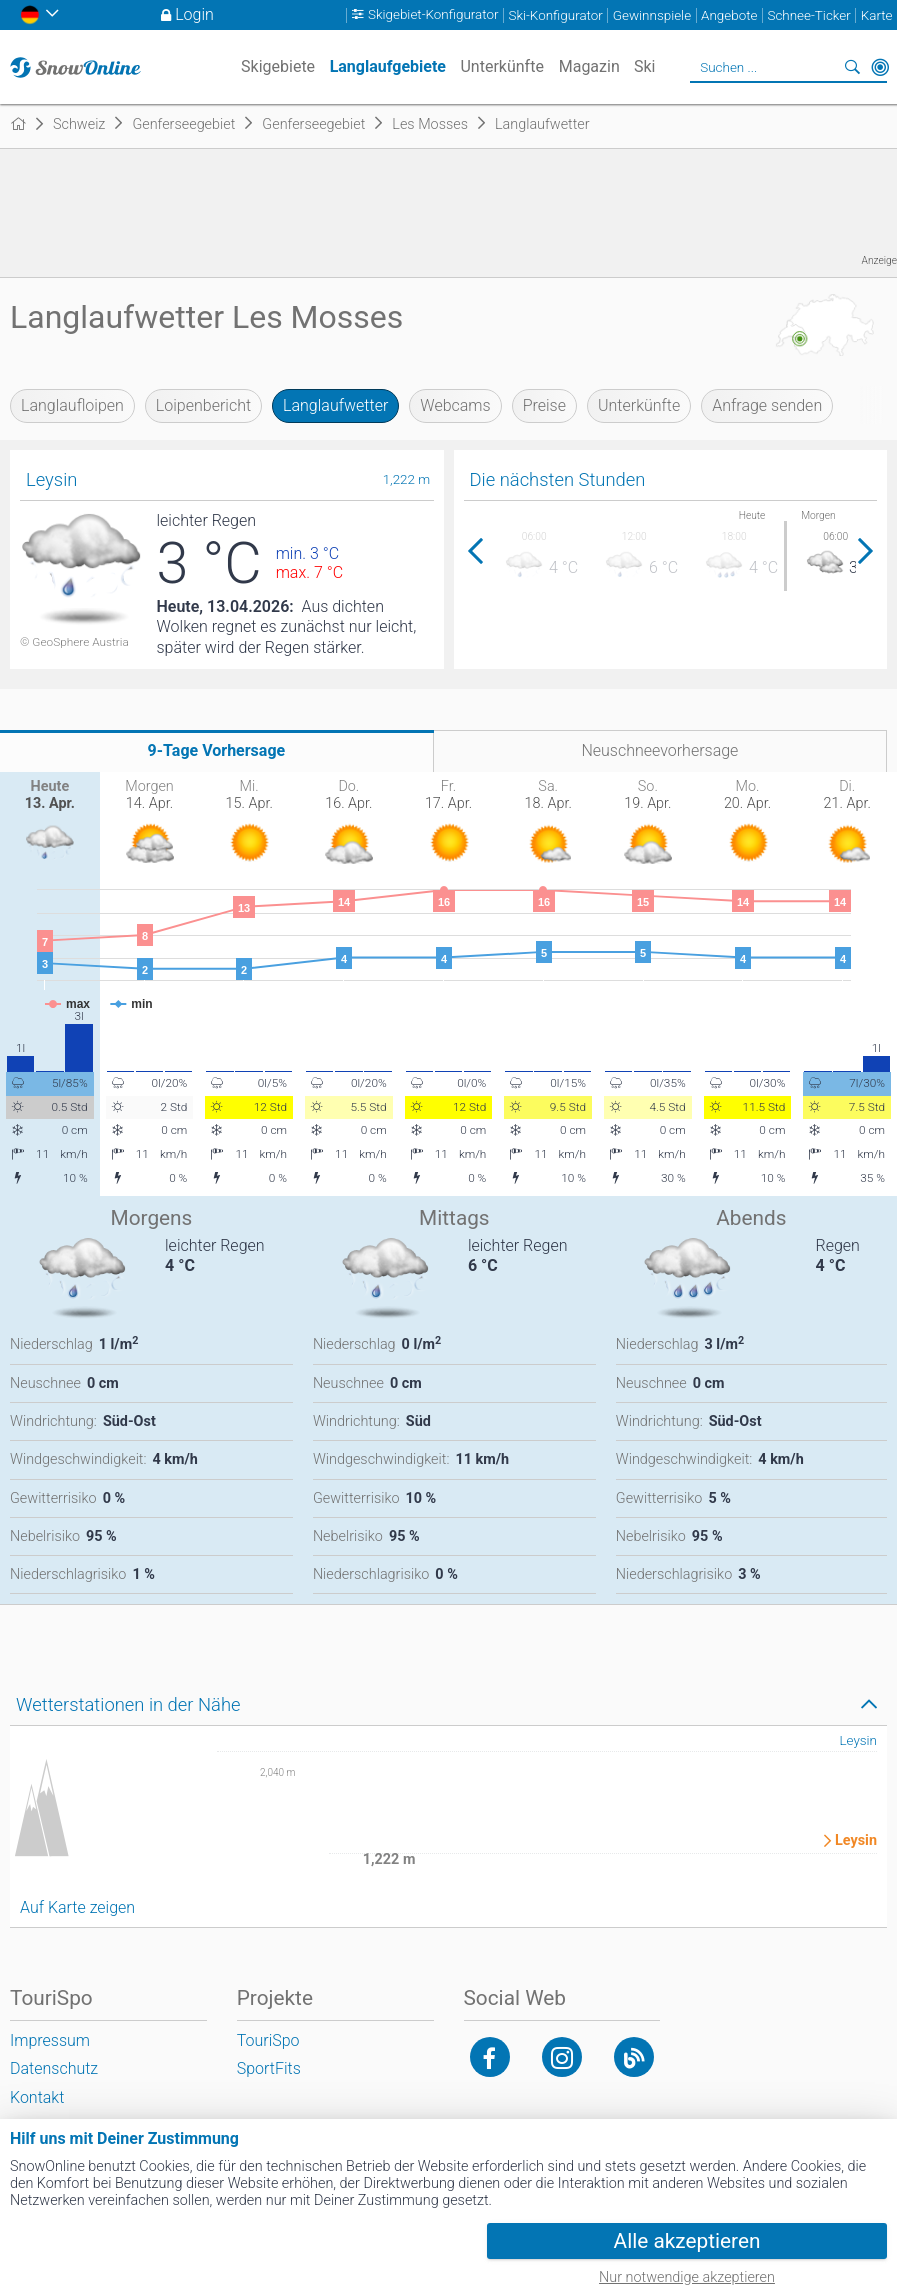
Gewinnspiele (652, 15)
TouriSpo (268, 2040)
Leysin (858, 1740)
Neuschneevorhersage (659, 750)
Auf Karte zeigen (77, 1907)
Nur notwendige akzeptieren (687, 2277)
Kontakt (37, 2097)
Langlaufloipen (72, 405)
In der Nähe (880, 67)
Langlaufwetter (335, 405)
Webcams (455, 405)
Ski (645, 66)
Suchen (852, 67)
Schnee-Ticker (808, 15)
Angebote (729, 15)
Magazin (589, 66)
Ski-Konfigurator (555, 15)
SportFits (269, 2068)
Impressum (50, 2040)
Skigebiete (278, 66)
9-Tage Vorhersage (217, 750)
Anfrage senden (767, 405)
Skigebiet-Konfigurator (433, 15)
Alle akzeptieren (687, 2241)
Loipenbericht (203, 405)
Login (194, 14)
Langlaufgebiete (388, 66)
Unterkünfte (639, 405)
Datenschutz (54, 2068)
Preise (544, 405)
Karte (877, 15)
